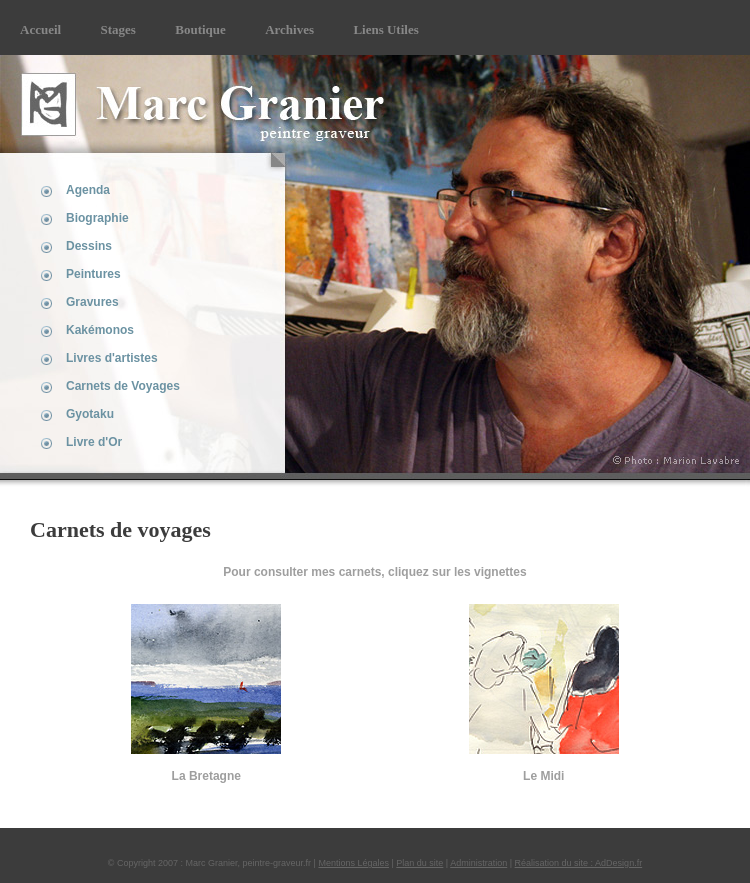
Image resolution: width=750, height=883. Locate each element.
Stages (118, 29)
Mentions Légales (353, 863)
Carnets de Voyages (123, 386)
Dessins (89, 246)
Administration (478, 863)
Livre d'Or (94, 442)
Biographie (97, 218)
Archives (289, 29)
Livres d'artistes (112, 358)
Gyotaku (90, 414)
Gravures (92, 302)
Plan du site (419, 863)
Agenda (88, 190)
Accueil (40, 29)
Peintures (93, 274)
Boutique (200, 29)
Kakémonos (100, 330)
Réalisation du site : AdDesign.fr (579, 863)
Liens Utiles (385, 29)
